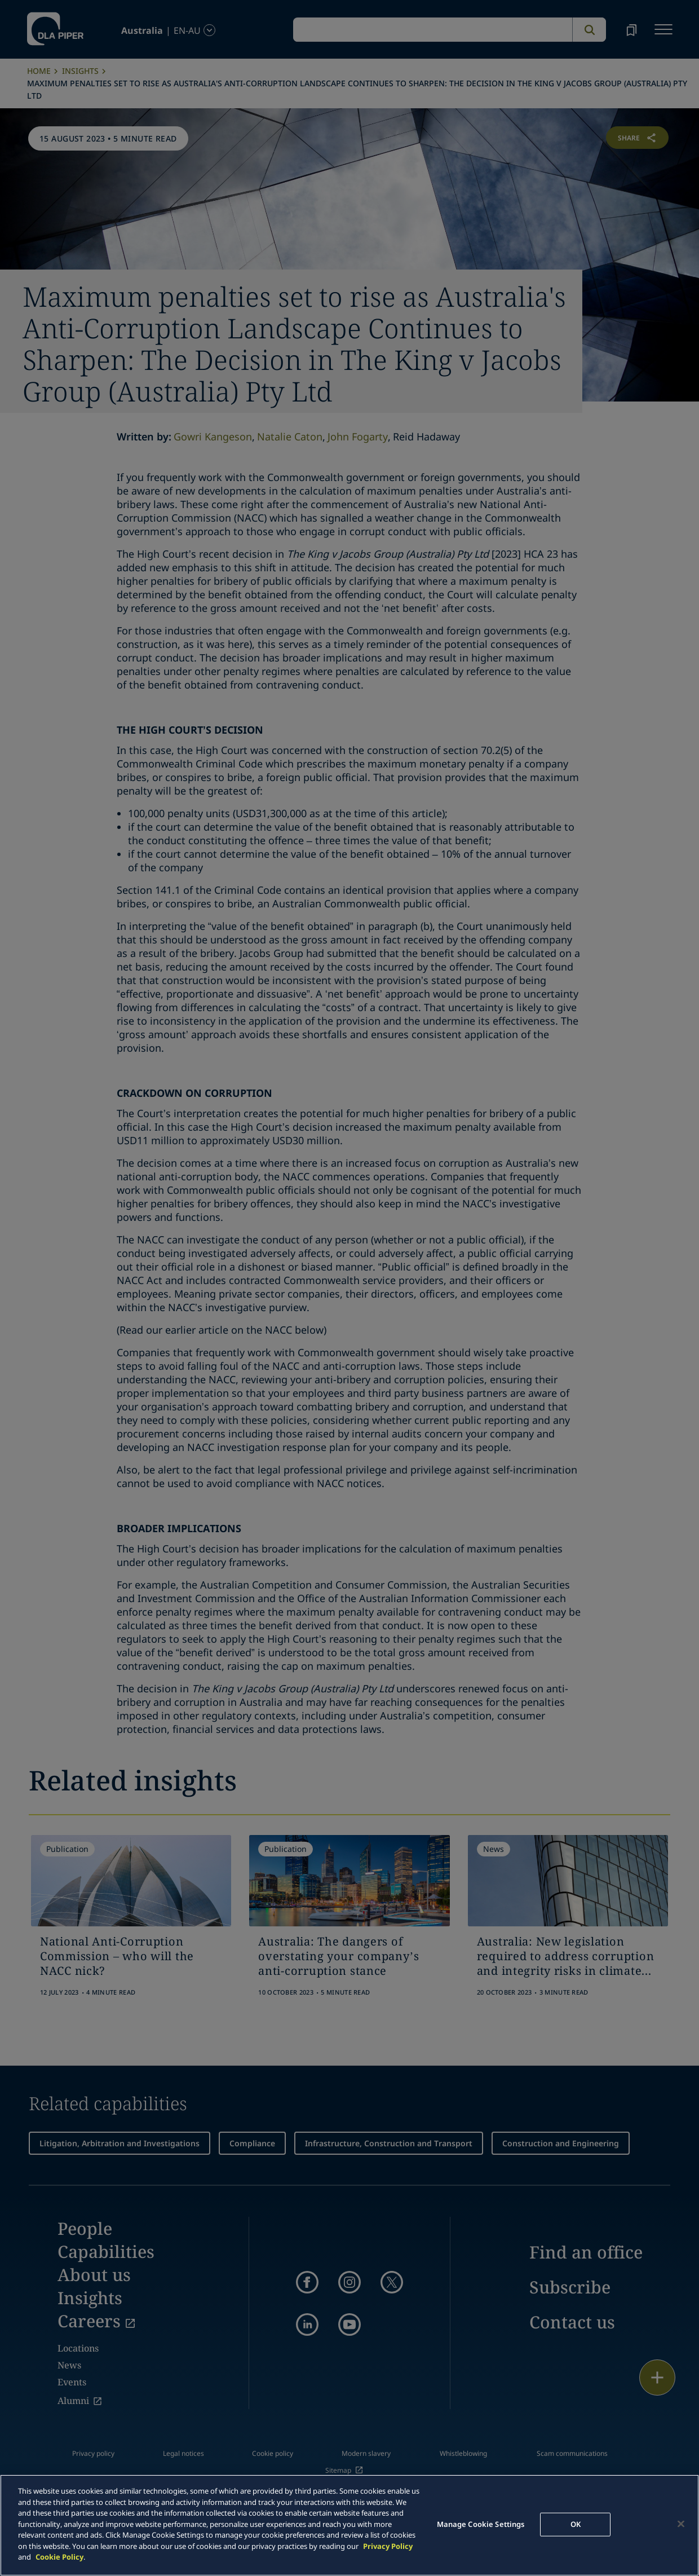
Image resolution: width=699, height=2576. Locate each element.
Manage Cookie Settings (481, 2524)
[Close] (681, 2524)
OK (575, 2524)
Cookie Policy (59, 2557)
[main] (349, 2525)
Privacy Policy (388, 2546)
